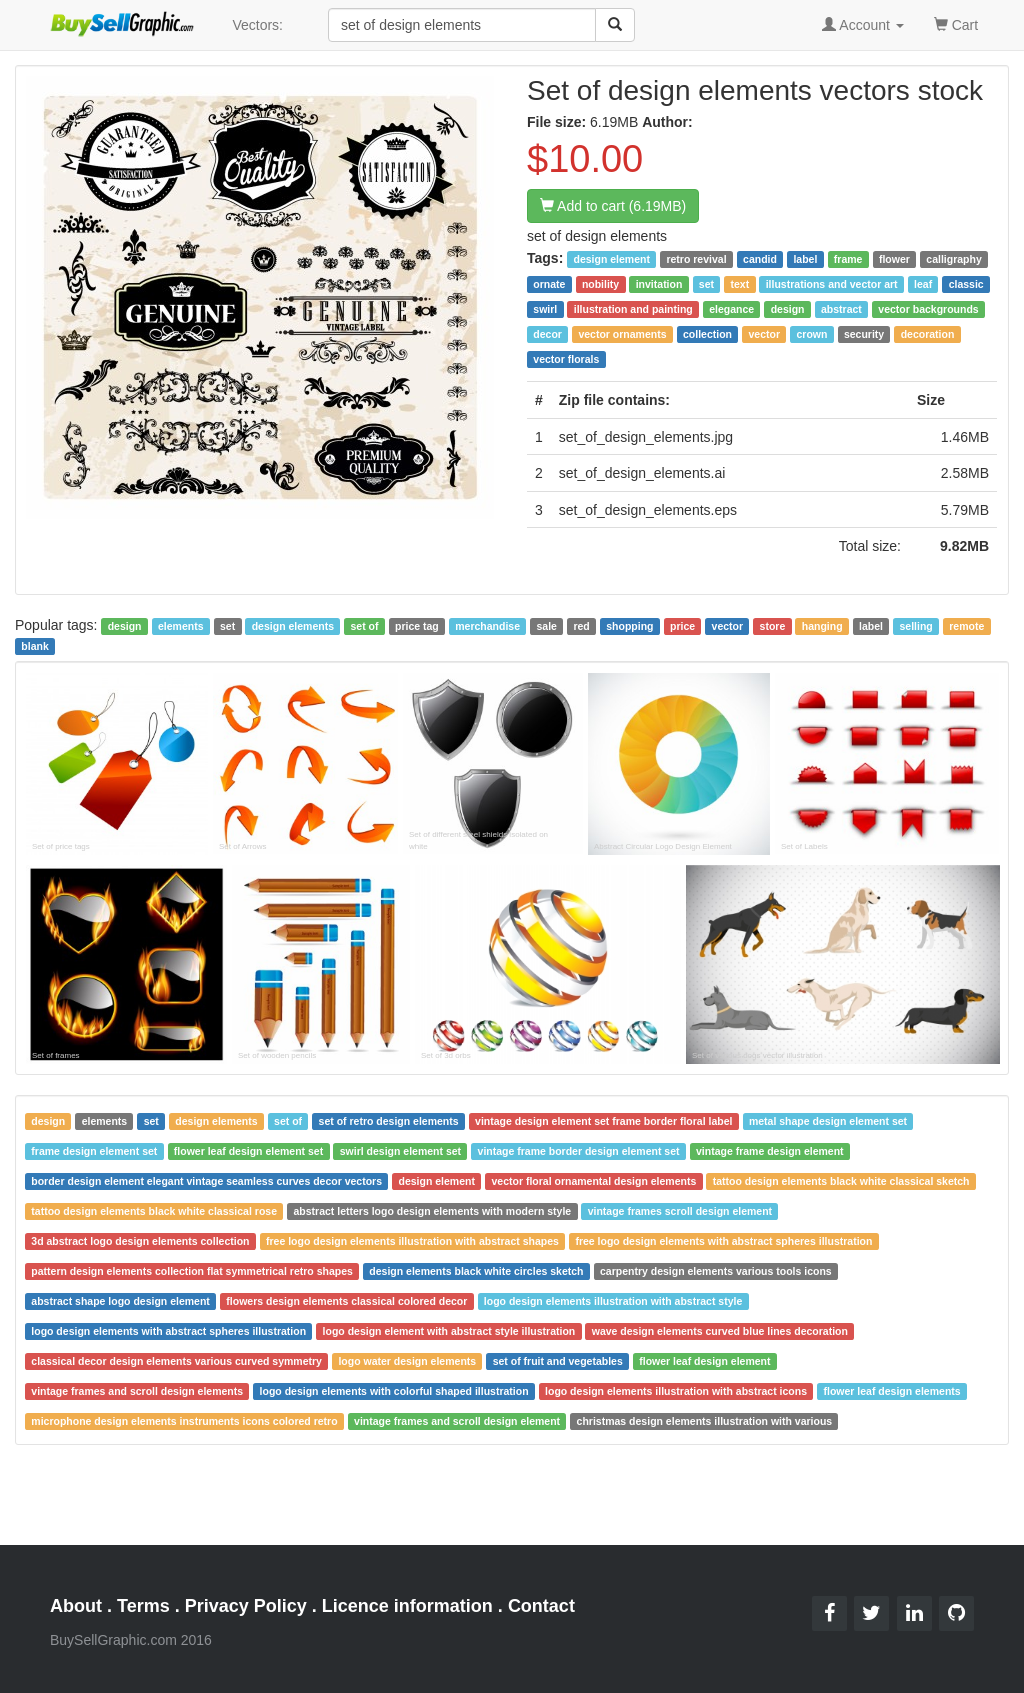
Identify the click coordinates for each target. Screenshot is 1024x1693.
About (76, 1606)
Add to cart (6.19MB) (613, 206)
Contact (541, 1606)
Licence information (407, 1606)
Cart (956, 23)
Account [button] (863, 25)
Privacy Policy (246, 1606)
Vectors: (257, 25)
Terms (143, 1606)
